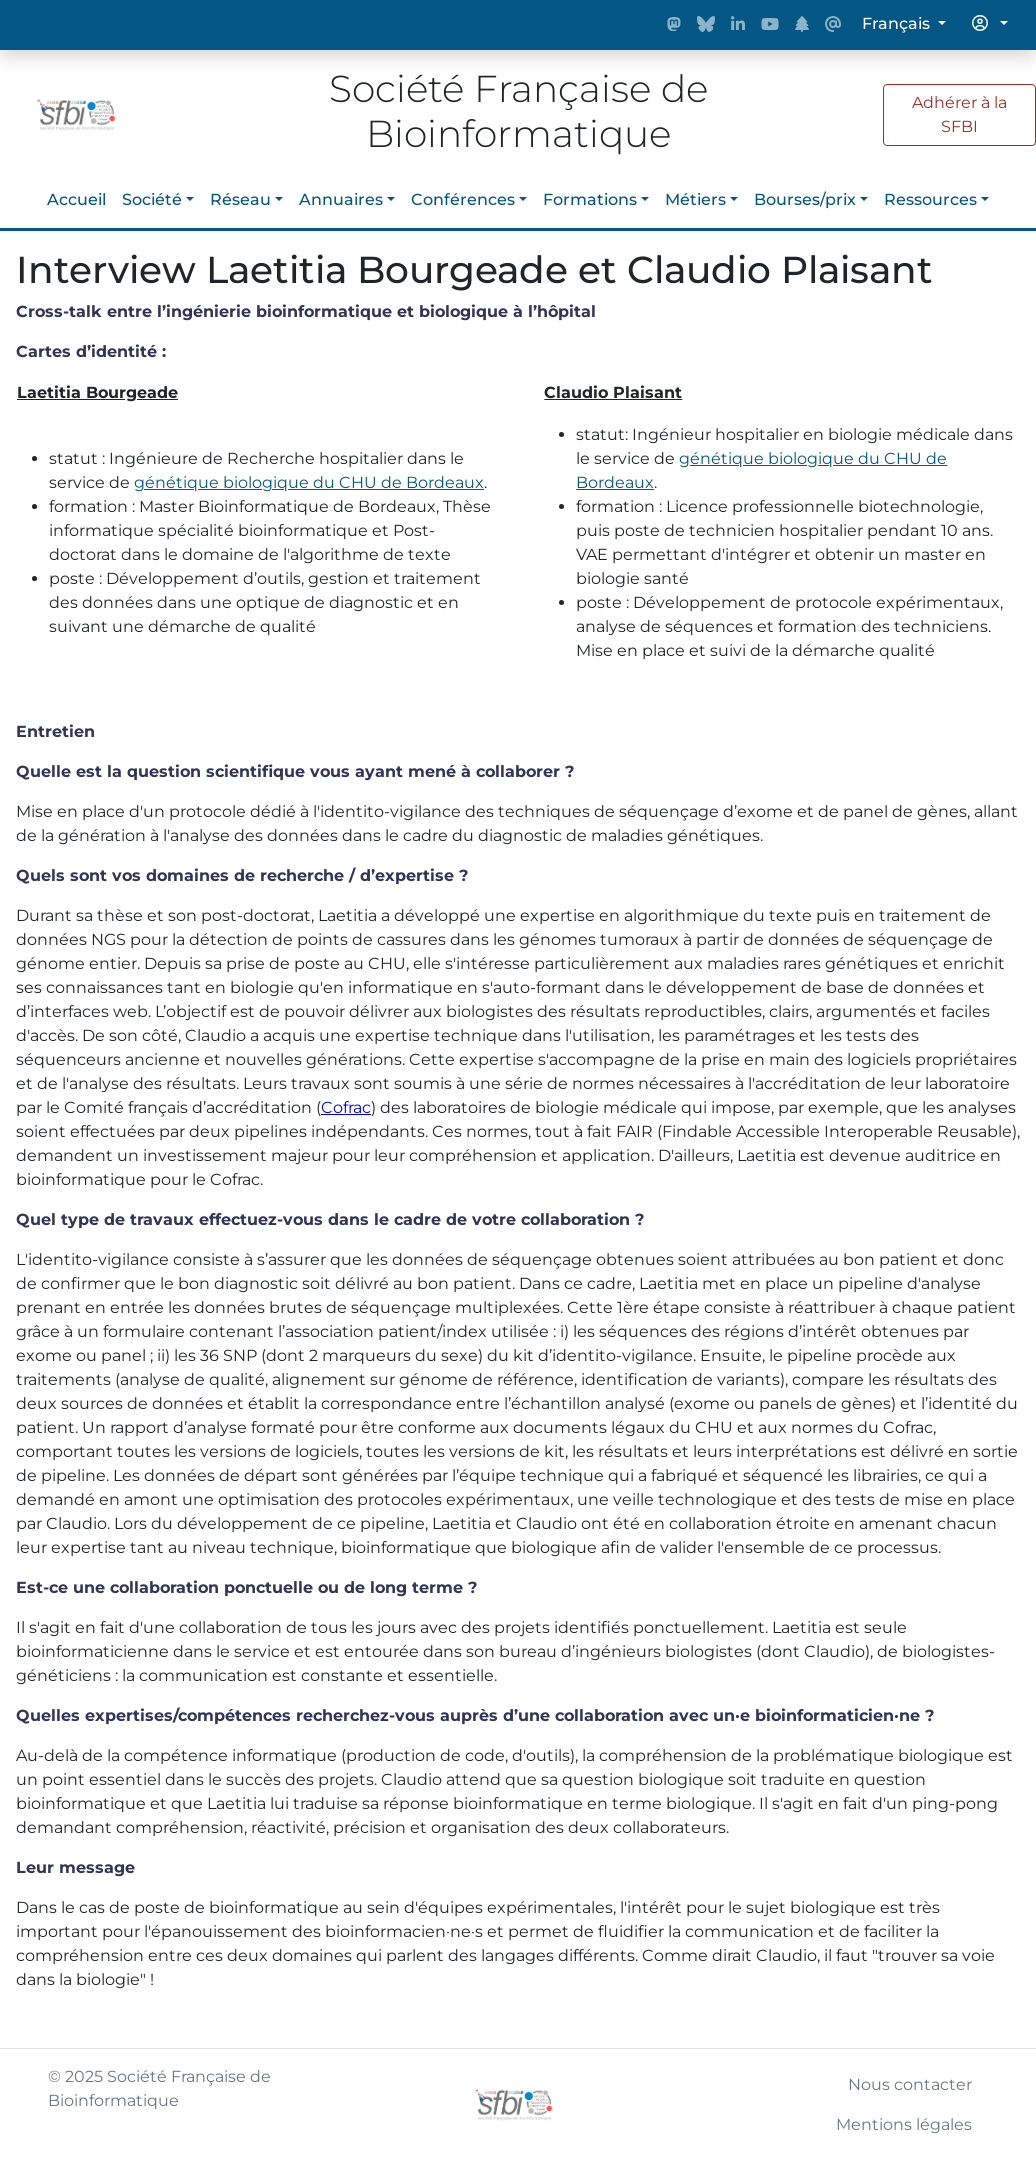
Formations (590, 199)
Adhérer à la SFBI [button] (959, 114)
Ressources (930, 199)
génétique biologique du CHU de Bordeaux (309, 482)
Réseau (240, 199)
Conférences (463, 199)
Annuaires (341, 199)
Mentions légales (904, 2124)
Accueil (76, 199)
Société (152, 199)
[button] (990, 24)
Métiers (695, 199)
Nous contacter (910, 2084)
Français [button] (898, 23)
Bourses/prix (805, 199)
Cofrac (346, 1107)
